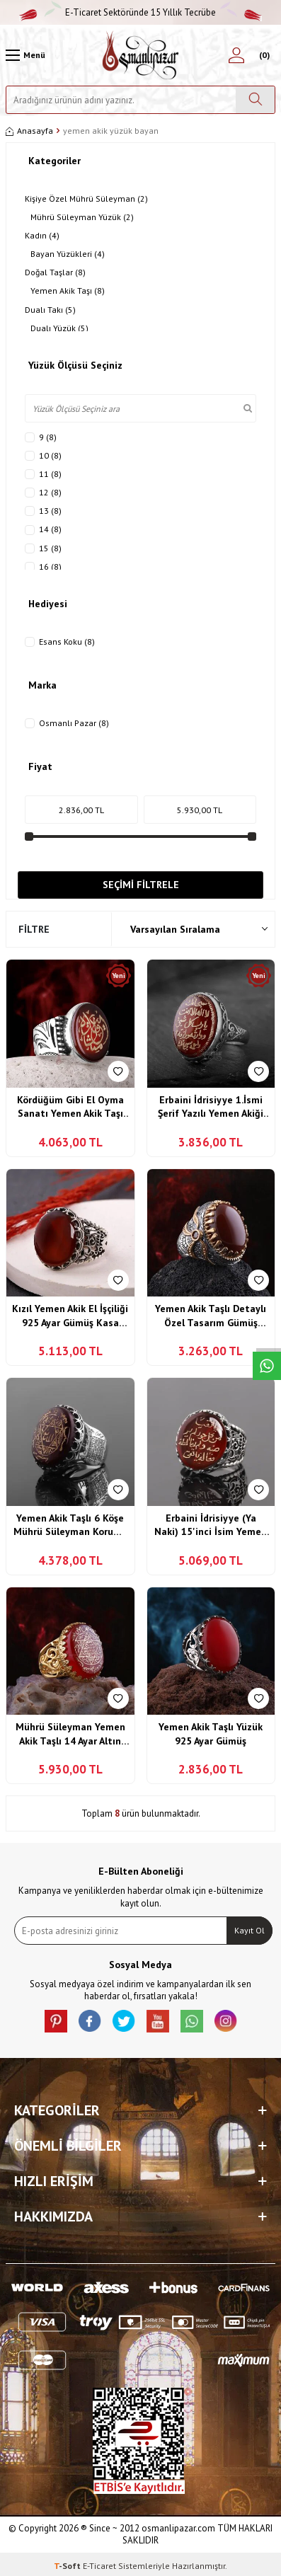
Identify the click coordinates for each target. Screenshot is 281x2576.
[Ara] (255, 99)
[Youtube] (158, 2021)
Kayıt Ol (249, 1930)
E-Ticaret (99, 2565)
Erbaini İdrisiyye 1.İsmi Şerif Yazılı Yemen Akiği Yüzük (210, 1107)
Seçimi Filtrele (141, 884)
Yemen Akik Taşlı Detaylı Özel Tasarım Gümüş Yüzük (210, 1316)
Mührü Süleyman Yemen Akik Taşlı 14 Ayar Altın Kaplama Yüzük (70, 1734)
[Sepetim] (263, 55)
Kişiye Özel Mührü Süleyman (86, 199)
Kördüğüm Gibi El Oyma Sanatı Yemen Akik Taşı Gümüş (70, 1107)
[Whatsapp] (191, 2021)
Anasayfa (29, 130)
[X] (124, 2021)
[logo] (140, 55)
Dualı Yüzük (59, 328)
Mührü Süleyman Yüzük (82, 217)
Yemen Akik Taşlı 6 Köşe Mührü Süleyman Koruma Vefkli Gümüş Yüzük (70, 1525)
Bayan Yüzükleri (67, 254)
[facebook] (90, 2021)
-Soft (68, 2565)
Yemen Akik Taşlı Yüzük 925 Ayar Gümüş (211, 1733)
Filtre (34, 929)
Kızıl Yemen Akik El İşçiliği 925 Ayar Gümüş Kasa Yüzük (70, 1316)
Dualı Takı (50, 310)
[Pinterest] (56, 2021)
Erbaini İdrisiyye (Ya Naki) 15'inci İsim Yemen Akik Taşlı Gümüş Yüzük (210, 1525)
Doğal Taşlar (55, 272)
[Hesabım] (236, 55)
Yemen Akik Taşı (67, 291)
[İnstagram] (225, 2021)
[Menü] (25, 55)
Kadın (42, 235)
